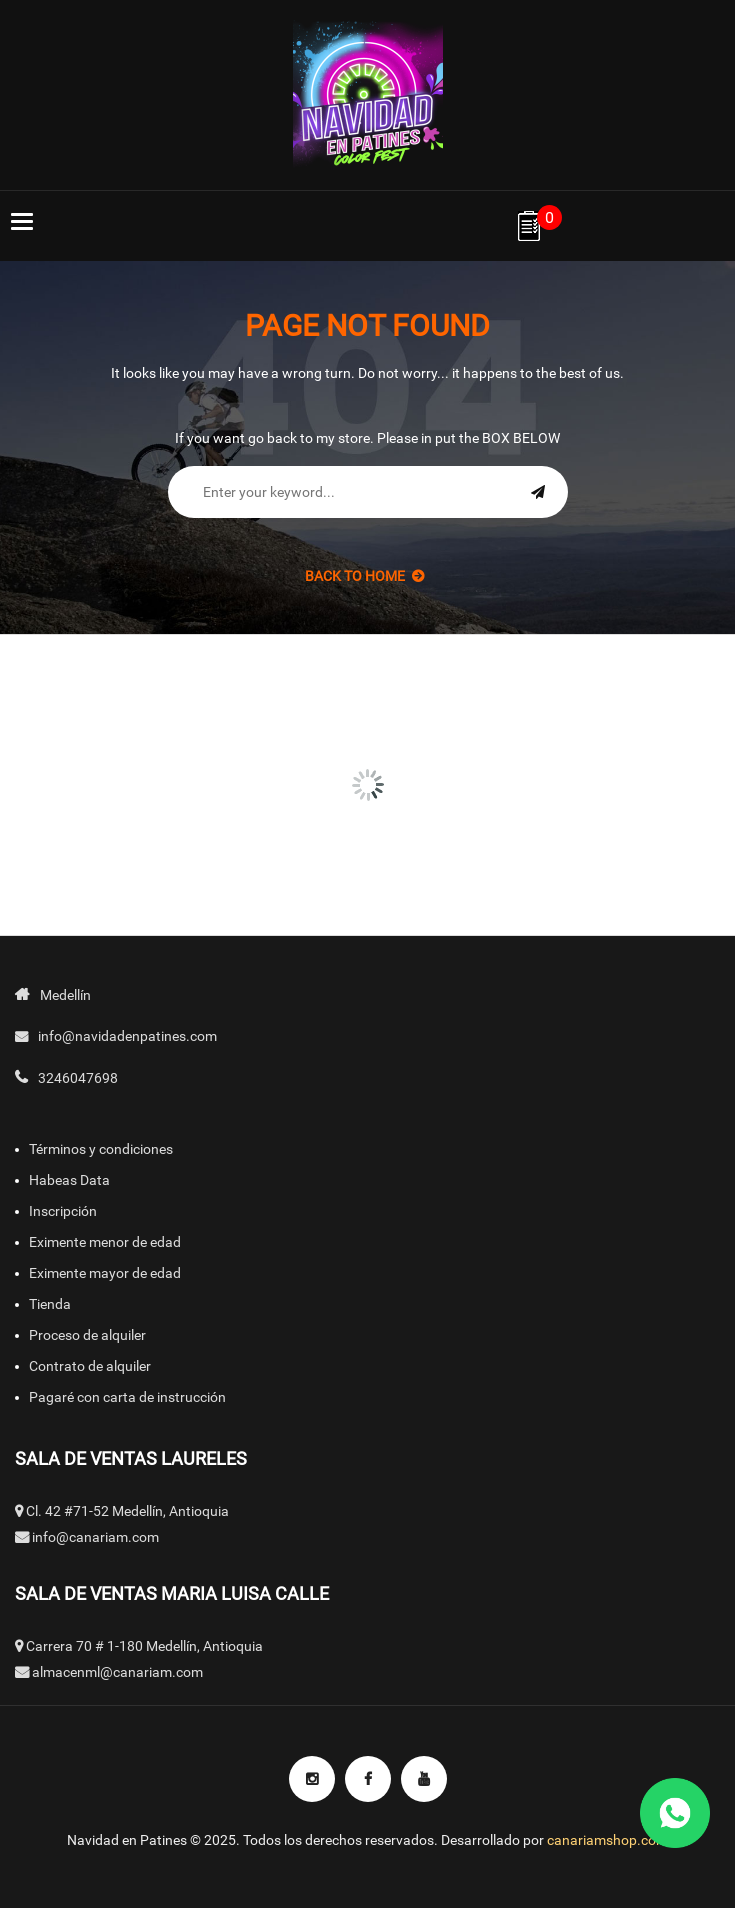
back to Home (364, 576)
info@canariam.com (95, 1537)
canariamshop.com (607, 1840)
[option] (122, 692)
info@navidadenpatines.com (127, 1036)
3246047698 (78, 1078)
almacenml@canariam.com (117, 1672)
